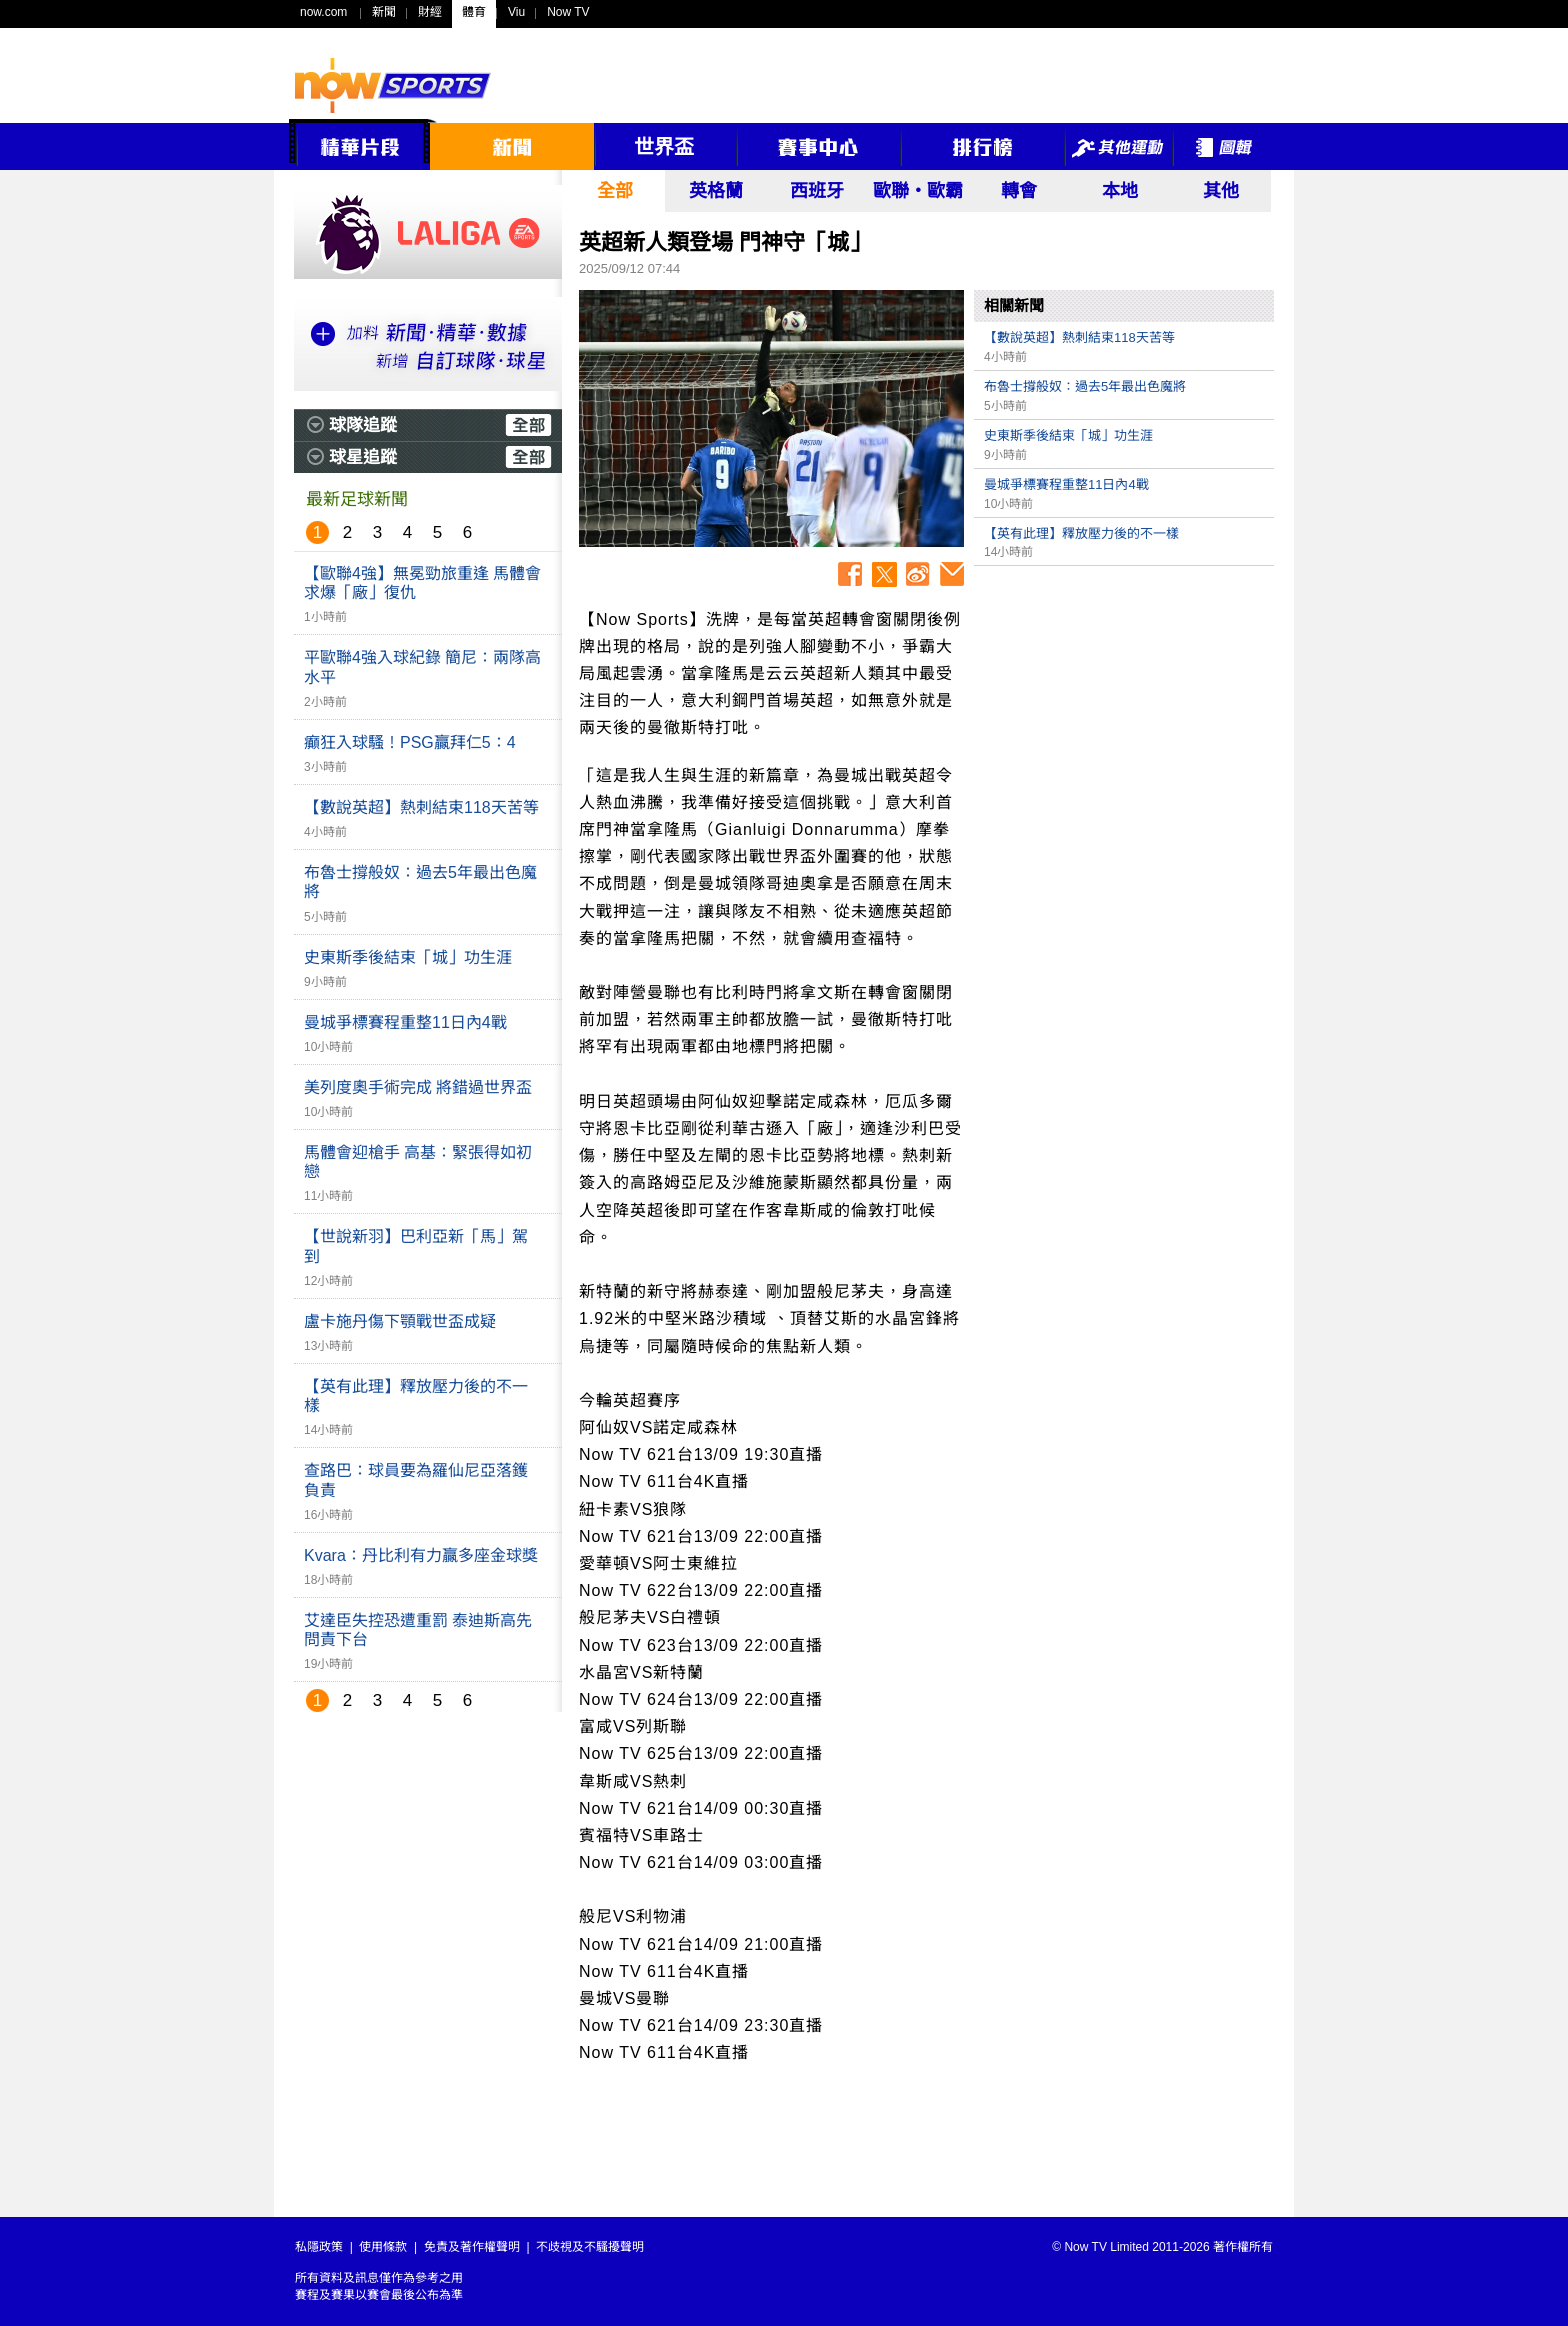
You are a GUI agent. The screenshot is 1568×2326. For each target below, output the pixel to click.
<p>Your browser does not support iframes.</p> (1124, 716)
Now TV (568, 12)
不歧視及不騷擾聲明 (590, 2247)
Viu (516, 12)
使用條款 (383, 2247)
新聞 (384, 12)
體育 (474, 12)
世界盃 (664, 147)
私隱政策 (319, 2247)
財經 (430, 12)
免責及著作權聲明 (472, 2247)
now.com (323, 12)
